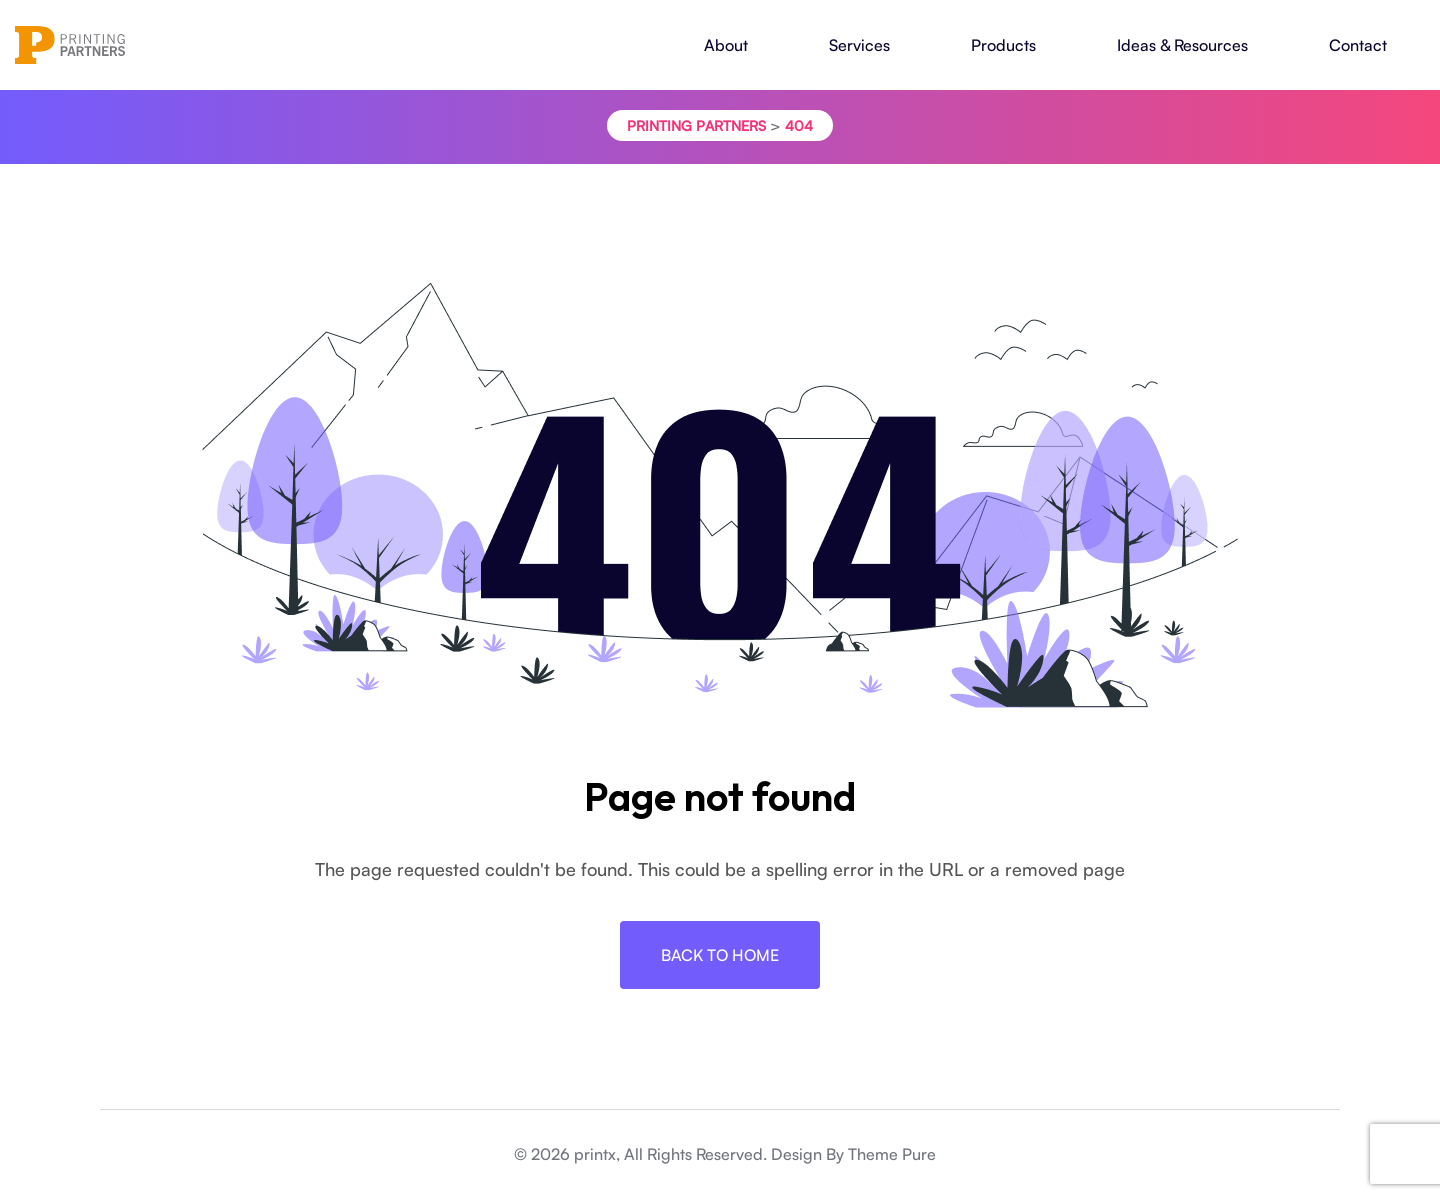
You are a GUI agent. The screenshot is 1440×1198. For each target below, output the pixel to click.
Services (859, 45)
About (726, 45)
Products (1003, 45)
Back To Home (720, 955)
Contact (1358, 45)
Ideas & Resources (1182, 45)
